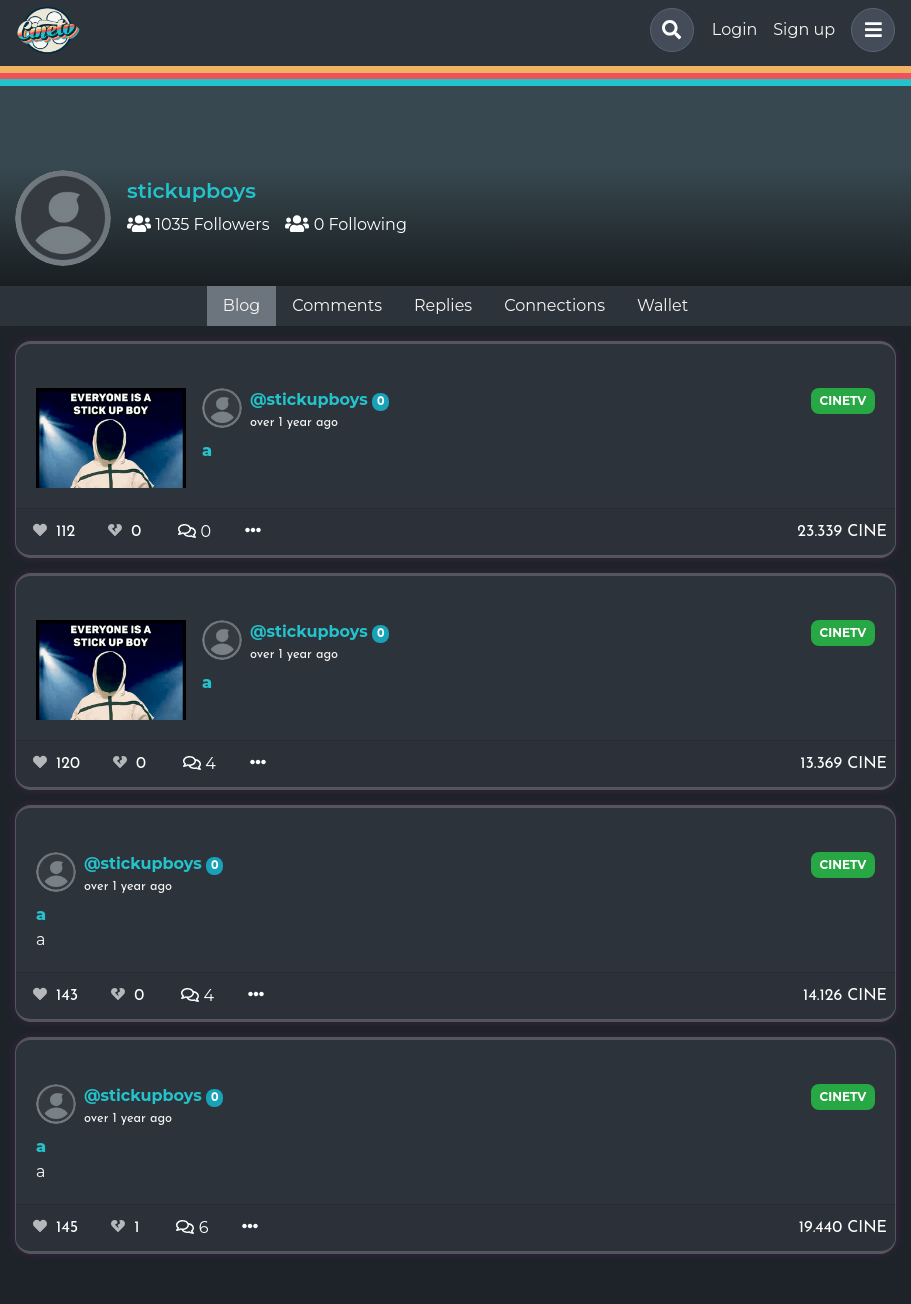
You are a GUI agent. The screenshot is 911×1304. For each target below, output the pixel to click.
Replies (443, 305)
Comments (337, 305)
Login (734, 29)
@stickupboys (311, 399)
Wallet (662, 305)
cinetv (843, 400)
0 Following (345, 224)
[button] (869, 30)
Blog (241, 305)
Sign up (804, 29)
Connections (554, 305)
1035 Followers (198, 224)
